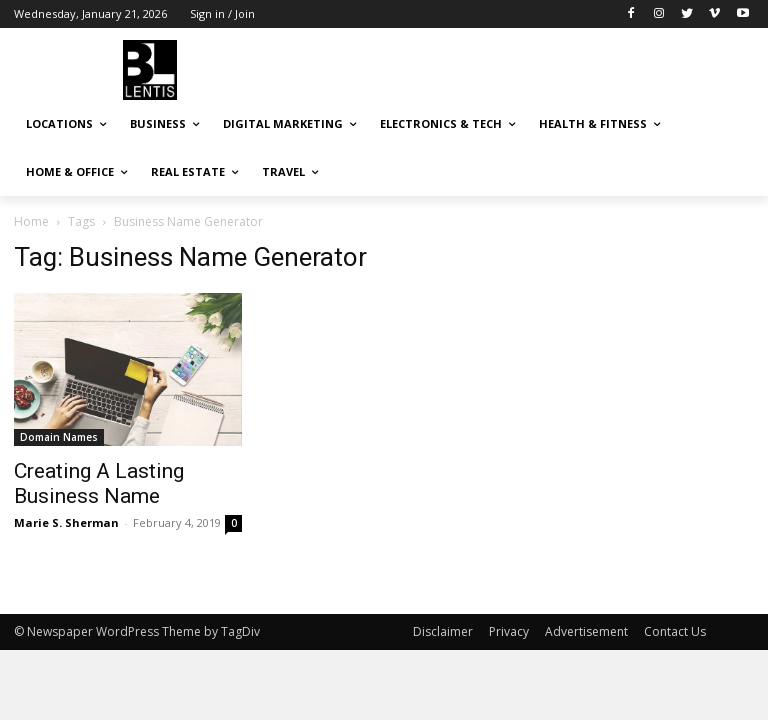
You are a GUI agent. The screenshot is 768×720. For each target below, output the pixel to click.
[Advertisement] (520, 67)
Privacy (509, 631)
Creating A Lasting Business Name (99, 483)
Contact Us (675, 631)
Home (31, 221)
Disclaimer (443, 631)
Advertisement (586, 631)
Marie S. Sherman (66, 522)
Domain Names (59, 437)
